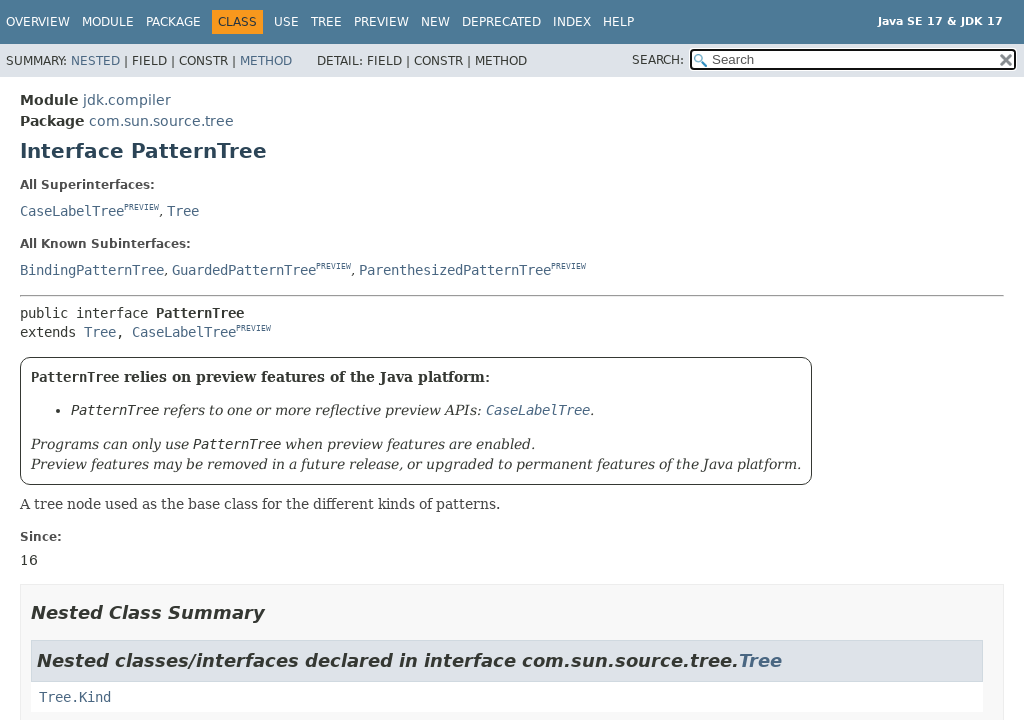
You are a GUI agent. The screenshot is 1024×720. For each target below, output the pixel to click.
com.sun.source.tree (161, 121)
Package (173, 22)
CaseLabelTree (72, 211)
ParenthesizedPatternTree (455, 270)
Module (108, 22)
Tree (326, 22)
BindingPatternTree (92, 270)
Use (286, 22)
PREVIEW (141, 207)
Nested (95, 61)
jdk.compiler (127, 100)
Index (572, 22)
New (435, 22)
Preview (381, 22)
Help (618, 22)
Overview (38, 22)
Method (266, 61)
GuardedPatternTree (244, 270)
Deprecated (501, 22)
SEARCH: (658, 60)
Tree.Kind (75, 697)
